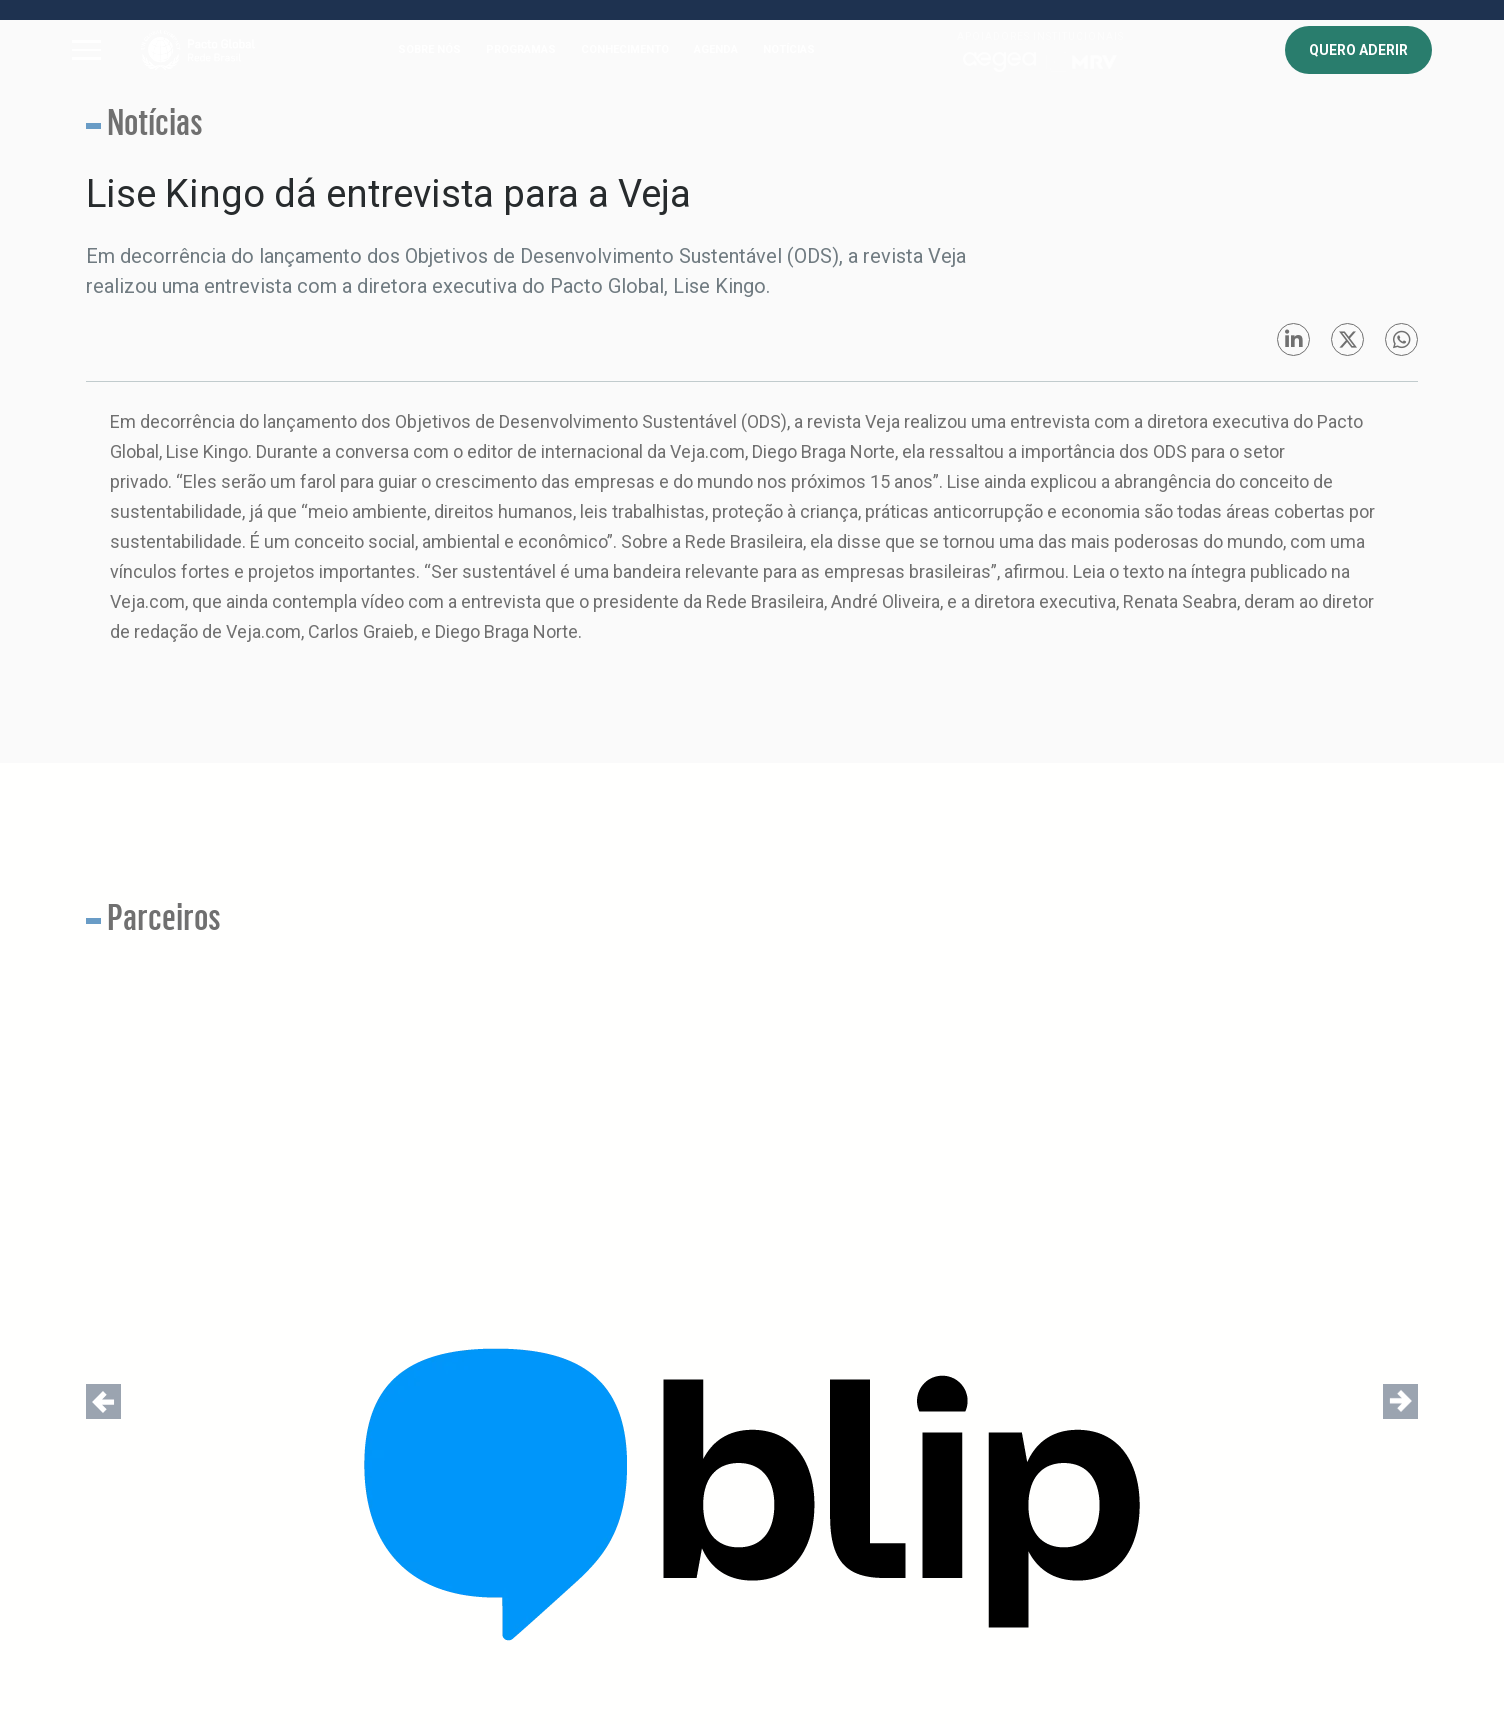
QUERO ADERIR (1358, 50)
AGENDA (716, 49)
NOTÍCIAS (789, 49)
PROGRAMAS (521, 49)
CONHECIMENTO (625, 49)
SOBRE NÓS (429, 49)
